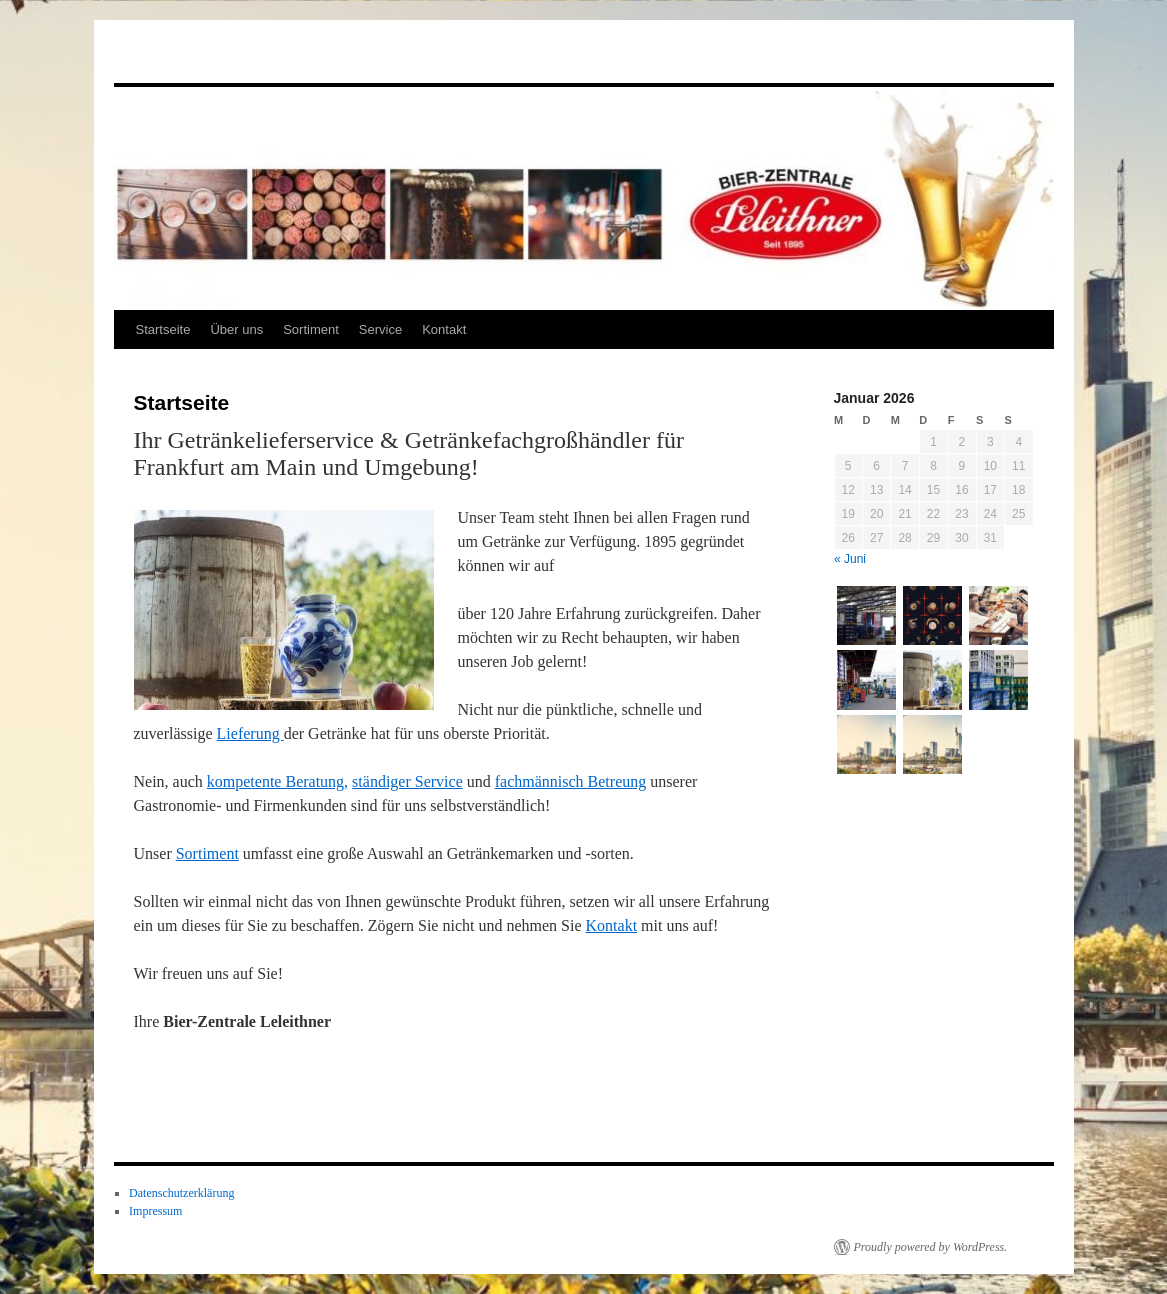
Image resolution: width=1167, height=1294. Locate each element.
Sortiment (311, 329)
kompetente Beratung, (277, 781)
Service (380, 329)
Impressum (155, 1211)
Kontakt (444, 329)
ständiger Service (407, 781)
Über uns (236, 329)
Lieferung (250, 733)
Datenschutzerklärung (181, 1193)
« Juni (850, 559)
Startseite (163, 329)
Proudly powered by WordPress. (931, 1247)
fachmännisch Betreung (571, 781)
